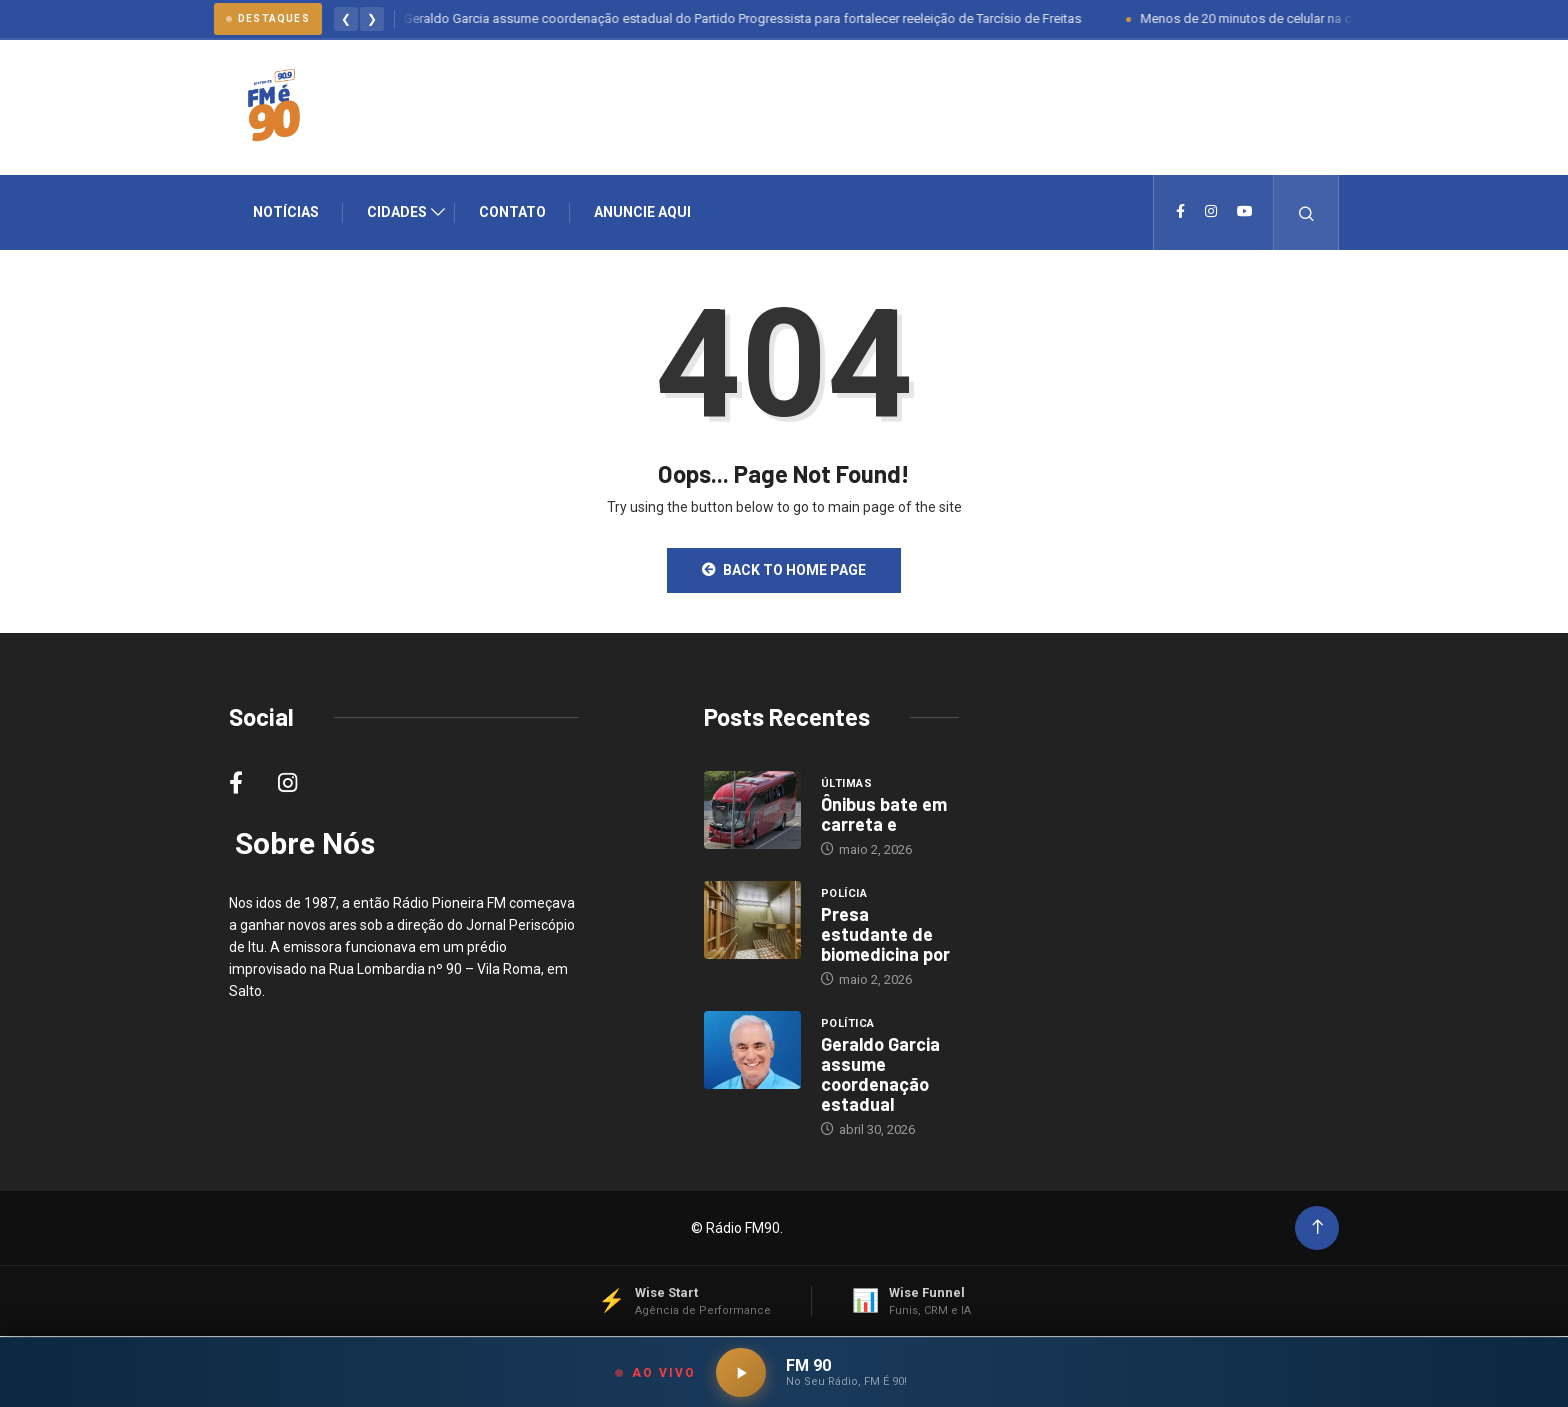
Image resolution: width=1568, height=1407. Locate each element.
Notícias (286, 213)
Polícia (844, 894)
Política (848, 1024)
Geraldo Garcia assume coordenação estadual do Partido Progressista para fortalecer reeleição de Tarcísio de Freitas (753, 18)
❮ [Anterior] (346, 19)
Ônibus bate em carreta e (884, 815)
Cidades (397, 213)
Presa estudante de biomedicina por (885, 935)
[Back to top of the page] (1317, 1228)
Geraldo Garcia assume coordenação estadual (880, 1075)
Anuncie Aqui (642, 213)
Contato (512, 213)
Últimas (846, 784)
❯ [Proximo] (372, 19)
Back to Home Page (784, 571)
